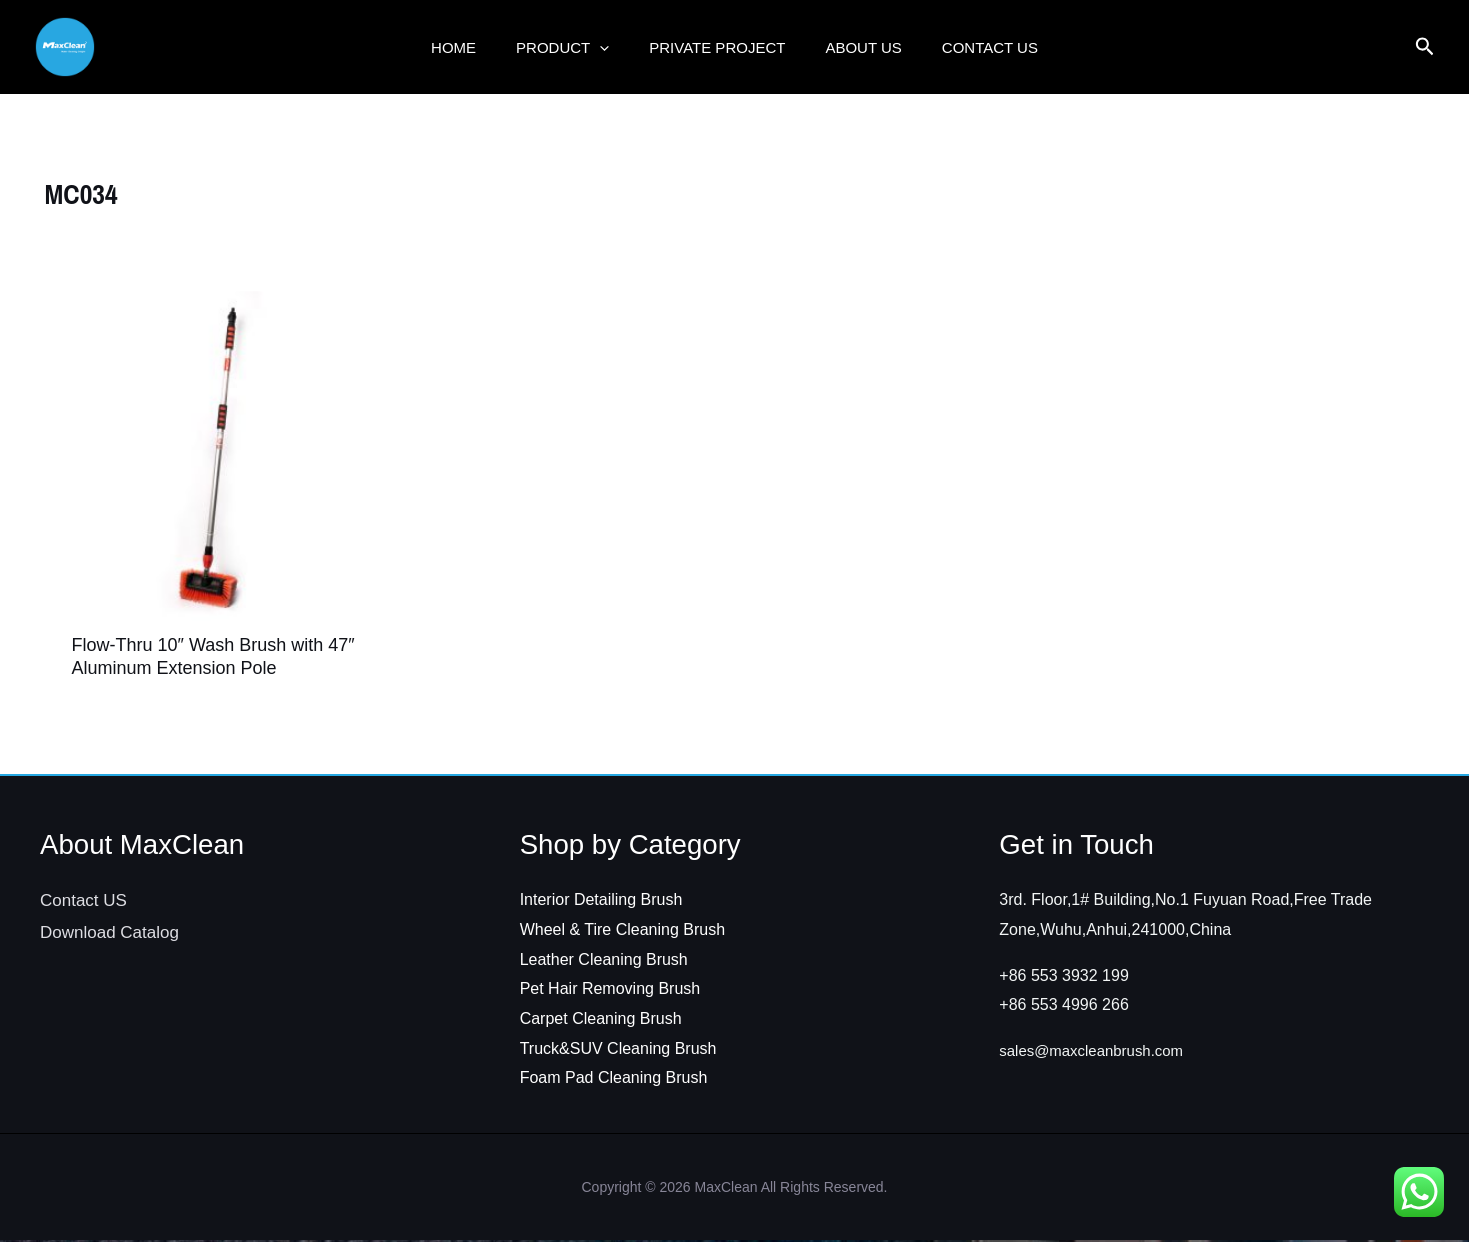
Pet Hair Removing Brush (610, 990)
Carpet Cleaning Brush (601, 1020)
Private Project (717, 46)
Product (572, 46)
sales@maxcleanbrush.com (1097, 1052)
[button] (609, 46)
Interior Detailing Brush (601, 901)
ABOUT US (853, 46)
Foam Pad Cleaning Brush (614, 1079)
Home (473, 46)
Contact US (970, 46)
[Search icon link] (1425, 49)
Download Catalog (109, 934)
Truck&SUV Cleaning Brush (618, 1050)
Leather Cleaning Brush (604, 961)
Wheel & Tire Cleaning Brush (622, 931)
